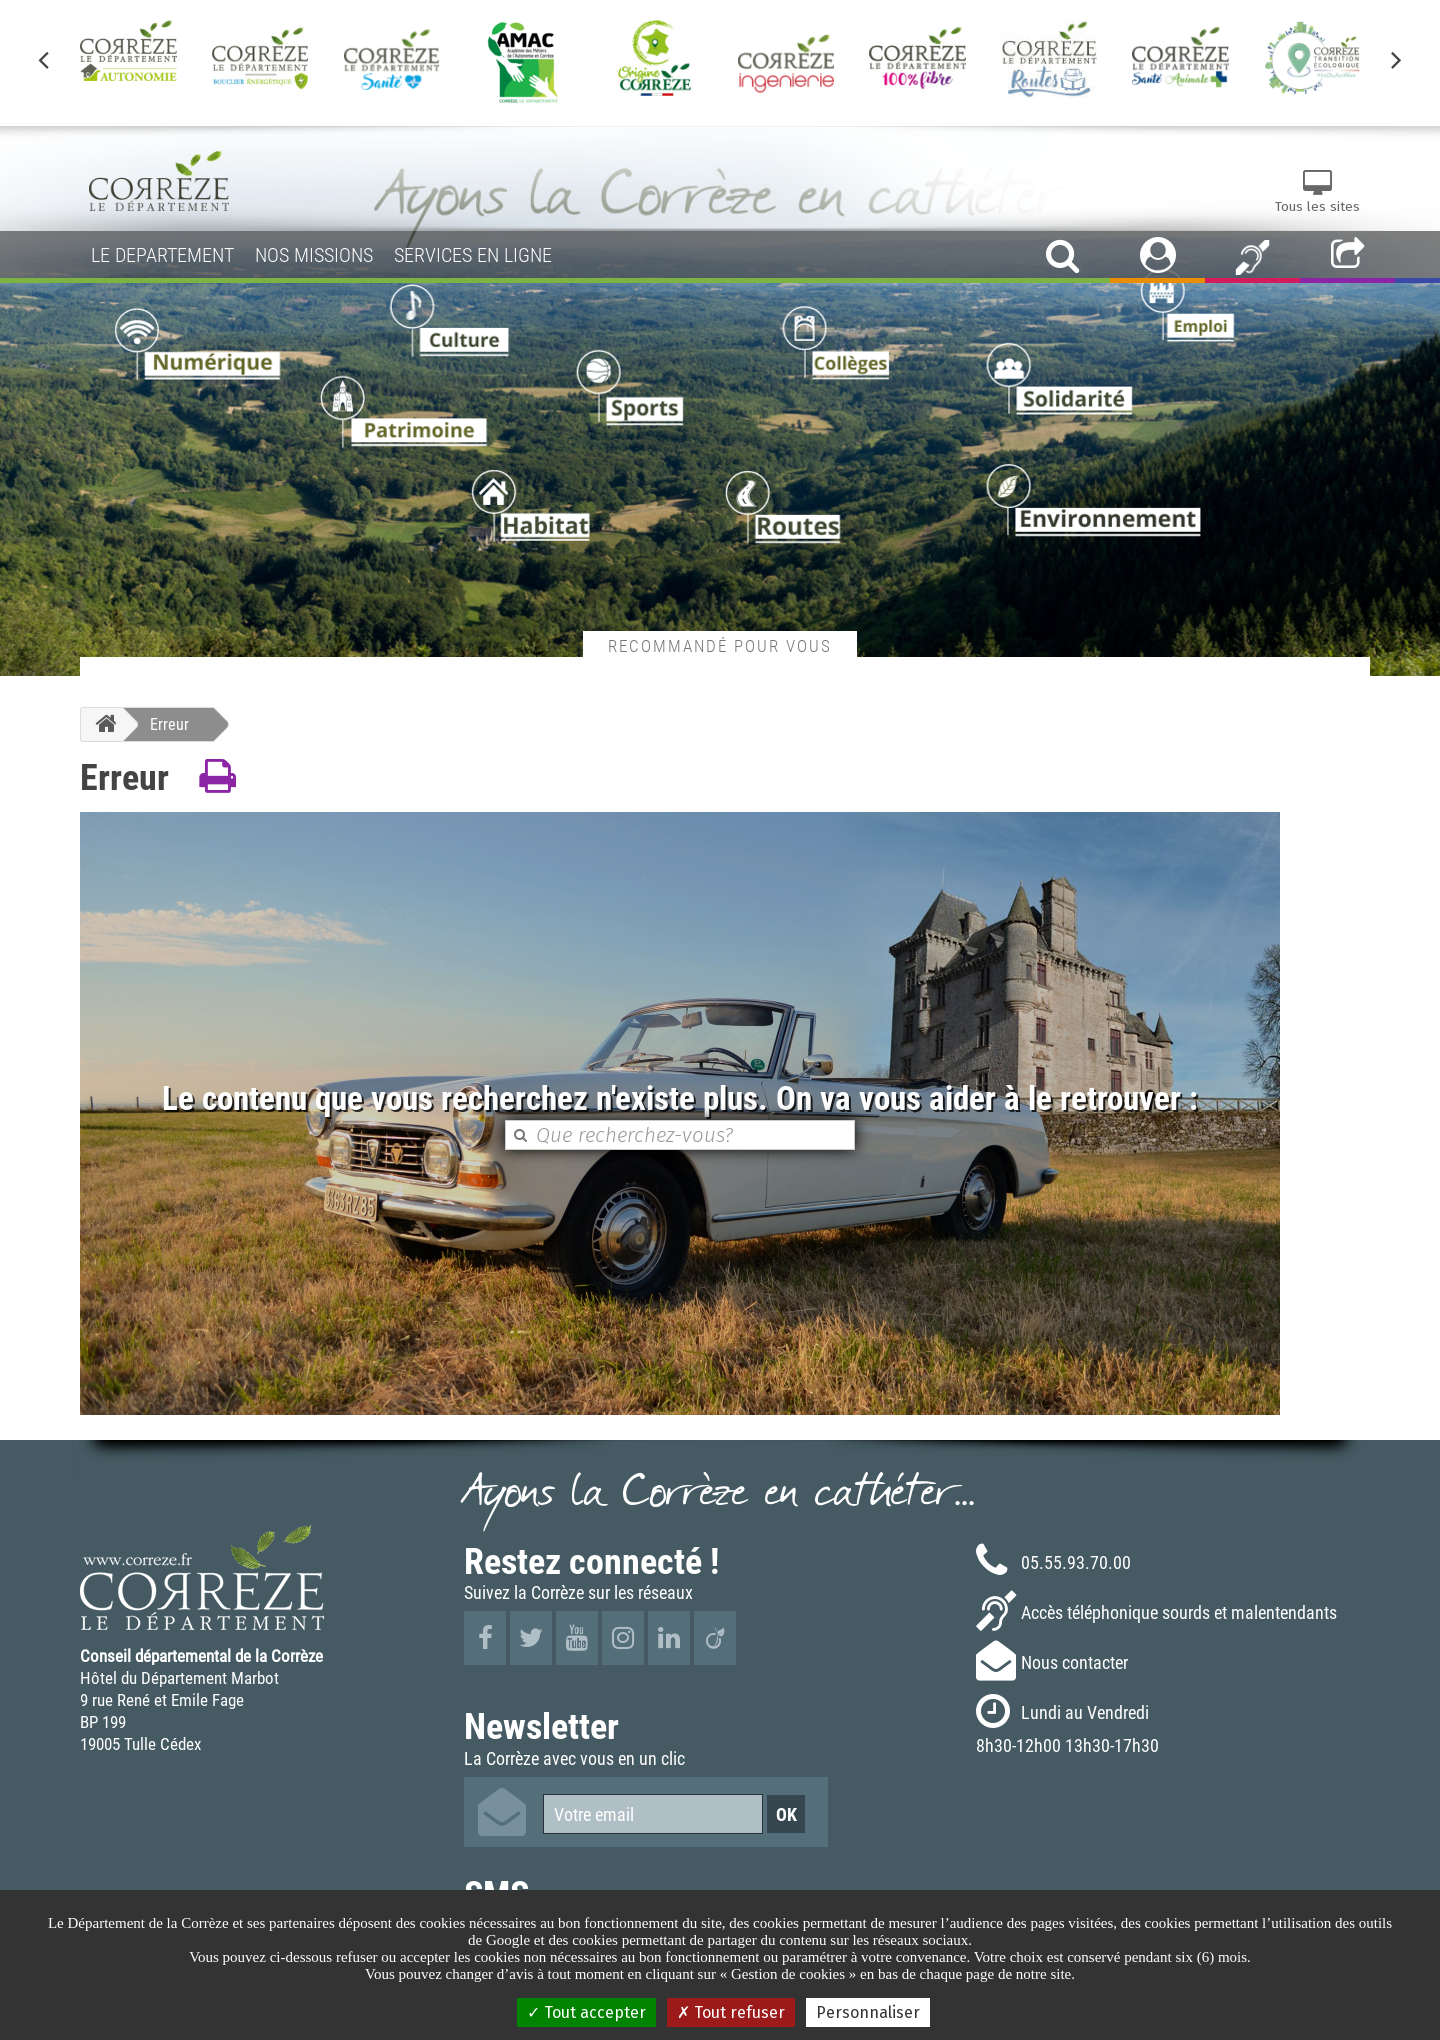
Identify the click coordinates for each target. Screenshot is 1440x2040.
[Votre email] (653, 1814)
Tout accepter (586, 2012)
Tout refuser (731, 2012)
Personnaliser (868, 2012)
